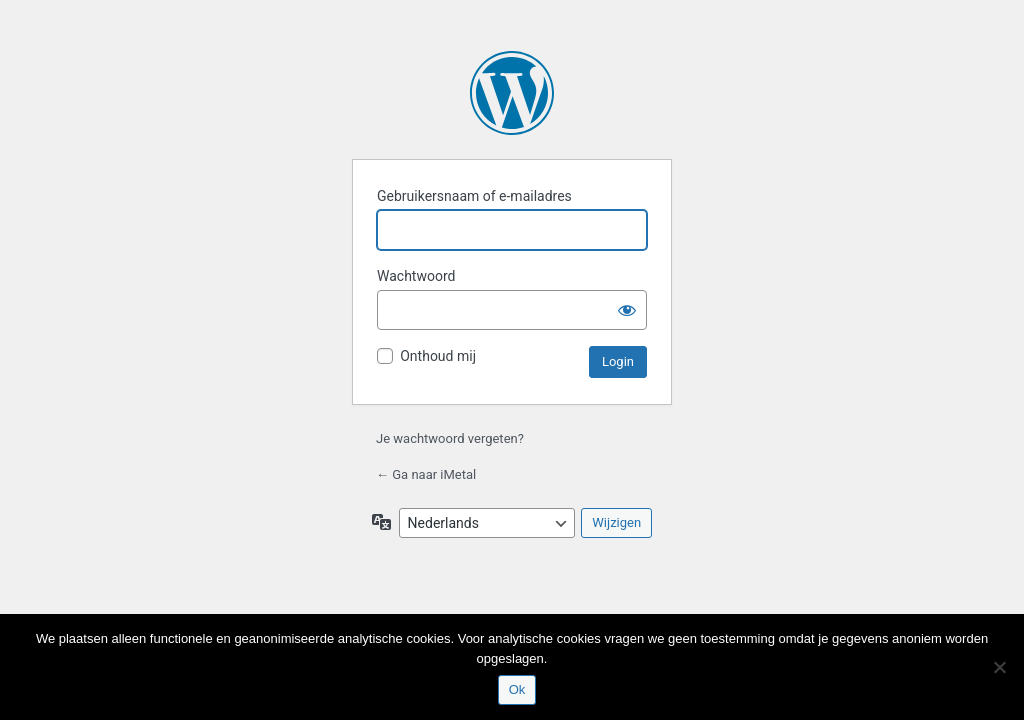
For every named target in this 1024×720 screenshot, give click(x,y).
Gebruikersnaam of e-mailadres (474, 196)
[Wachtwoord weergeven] (627, 310)
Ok (517, 689)
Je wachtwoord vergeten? (450, 438)
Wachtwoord (416, 276)
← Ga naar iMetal (426, 474)
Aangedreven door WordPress (512, 93)
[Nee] (999, 667)
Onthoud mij (438, 356)
